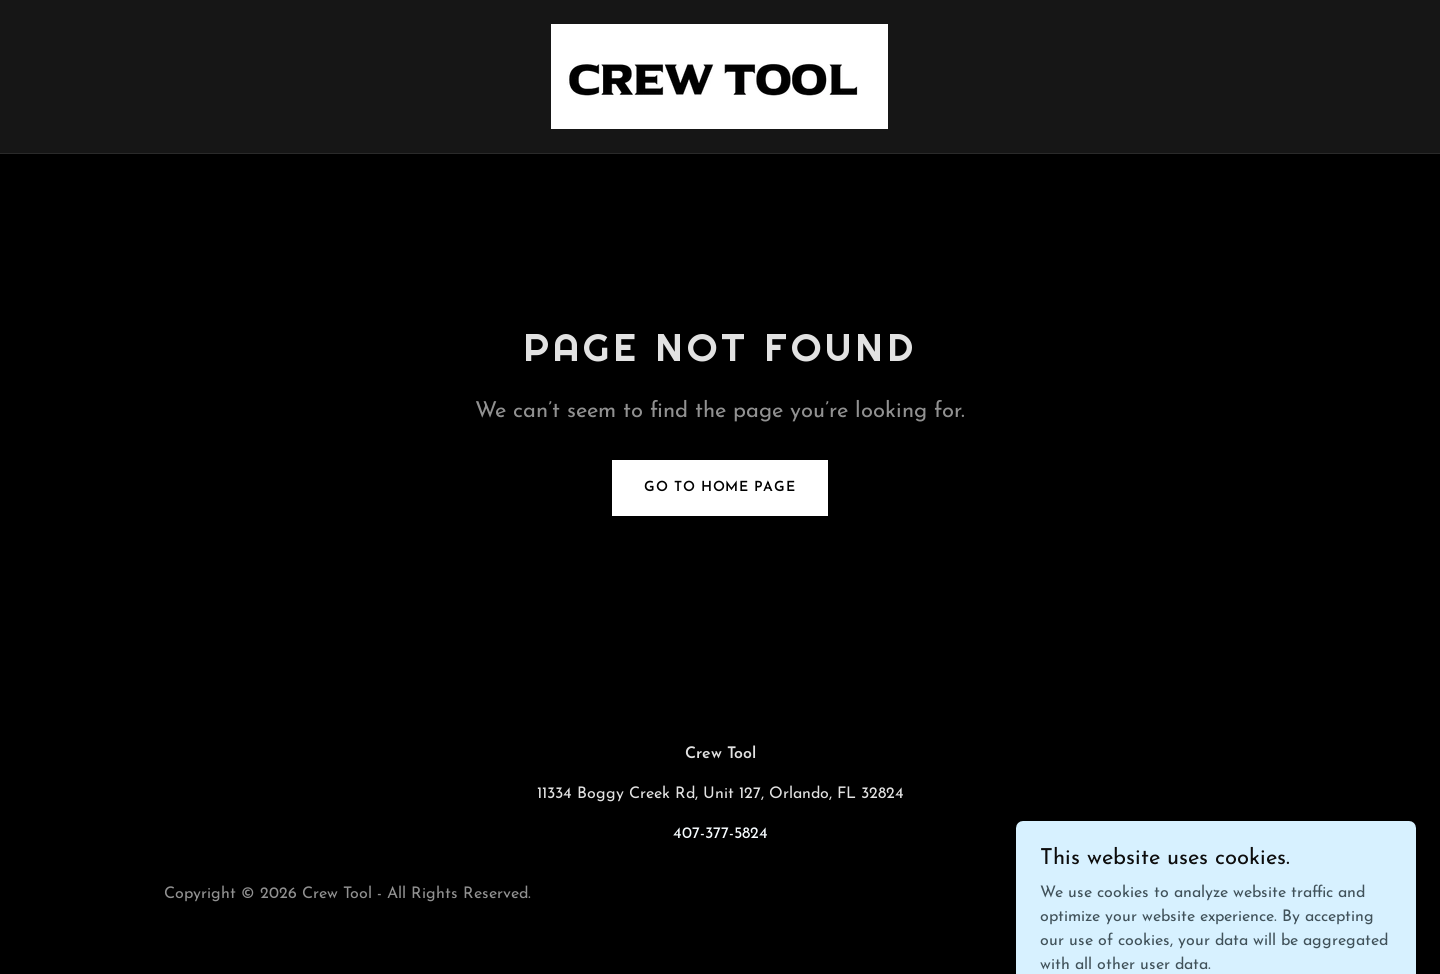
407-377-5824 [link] (720, 834)
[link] (719, 76)
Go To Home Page (719, 487)
